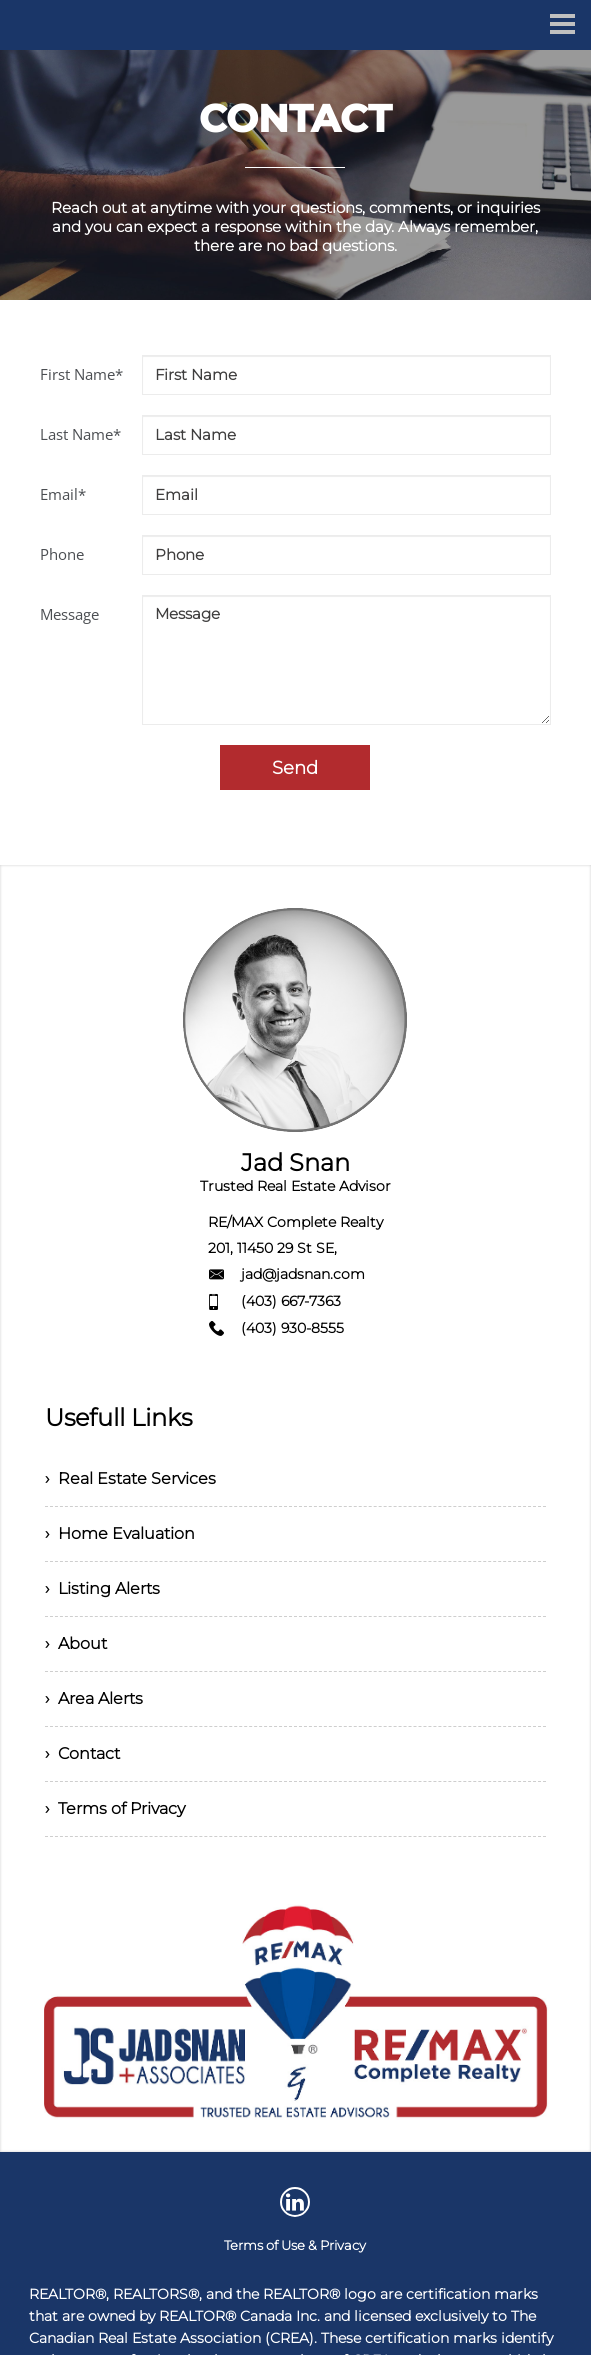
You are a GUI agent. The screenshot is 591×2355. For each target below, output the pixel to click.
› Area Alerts (94, 1698)
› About (76, 1643)
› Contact (82, 1753)
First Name (81, 374)
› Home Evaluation (120, 1533)
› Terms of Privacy (115, 1808)
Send (295, 768)
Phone (62, 554)
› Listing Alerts (102, 1588)
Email (63, 494)
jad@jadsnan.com (303, 1274)
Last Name (80, 434)
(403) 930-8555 (292, 1328)
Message (69, 614)
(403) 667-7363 (291, 1301)
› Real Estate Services (130, 1478)
